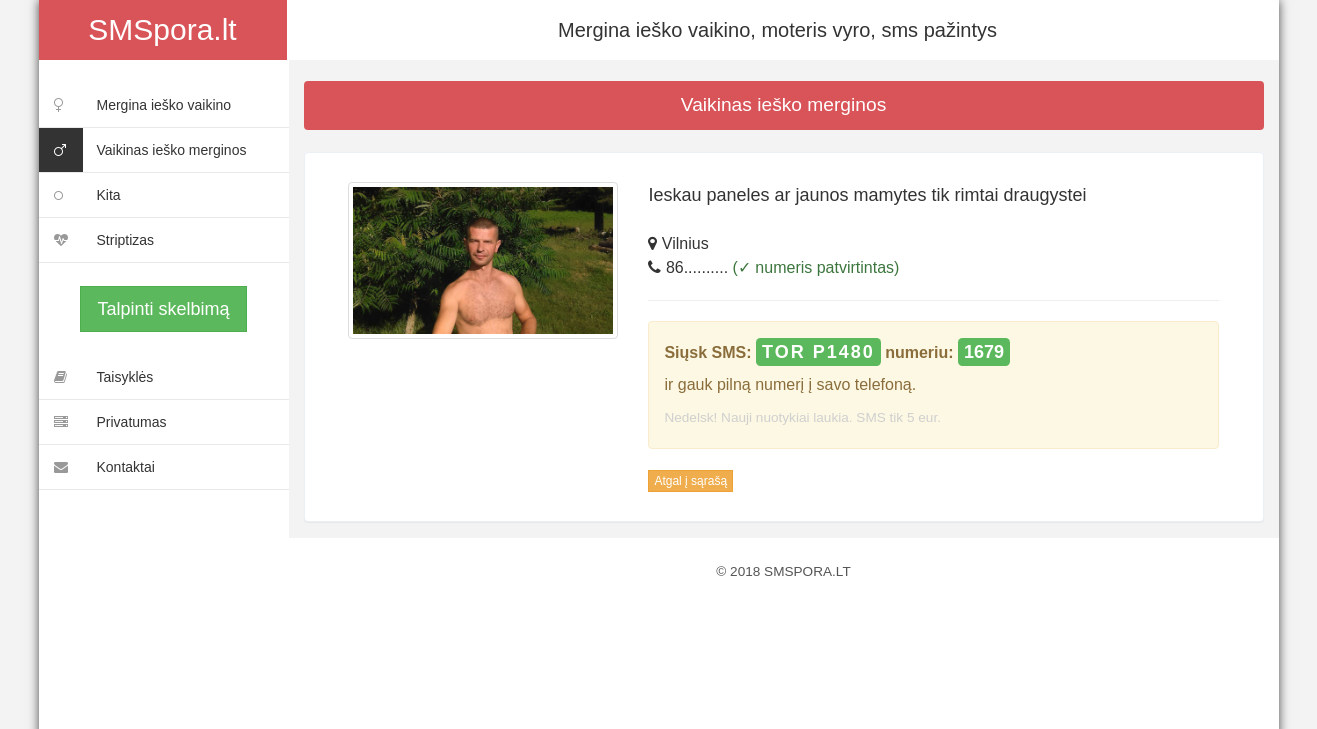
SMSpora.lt (162, 29)
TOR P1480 (818, 352)
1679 (984, 352)
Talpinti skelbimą (163, 309)
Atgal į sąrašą (690, 481)
